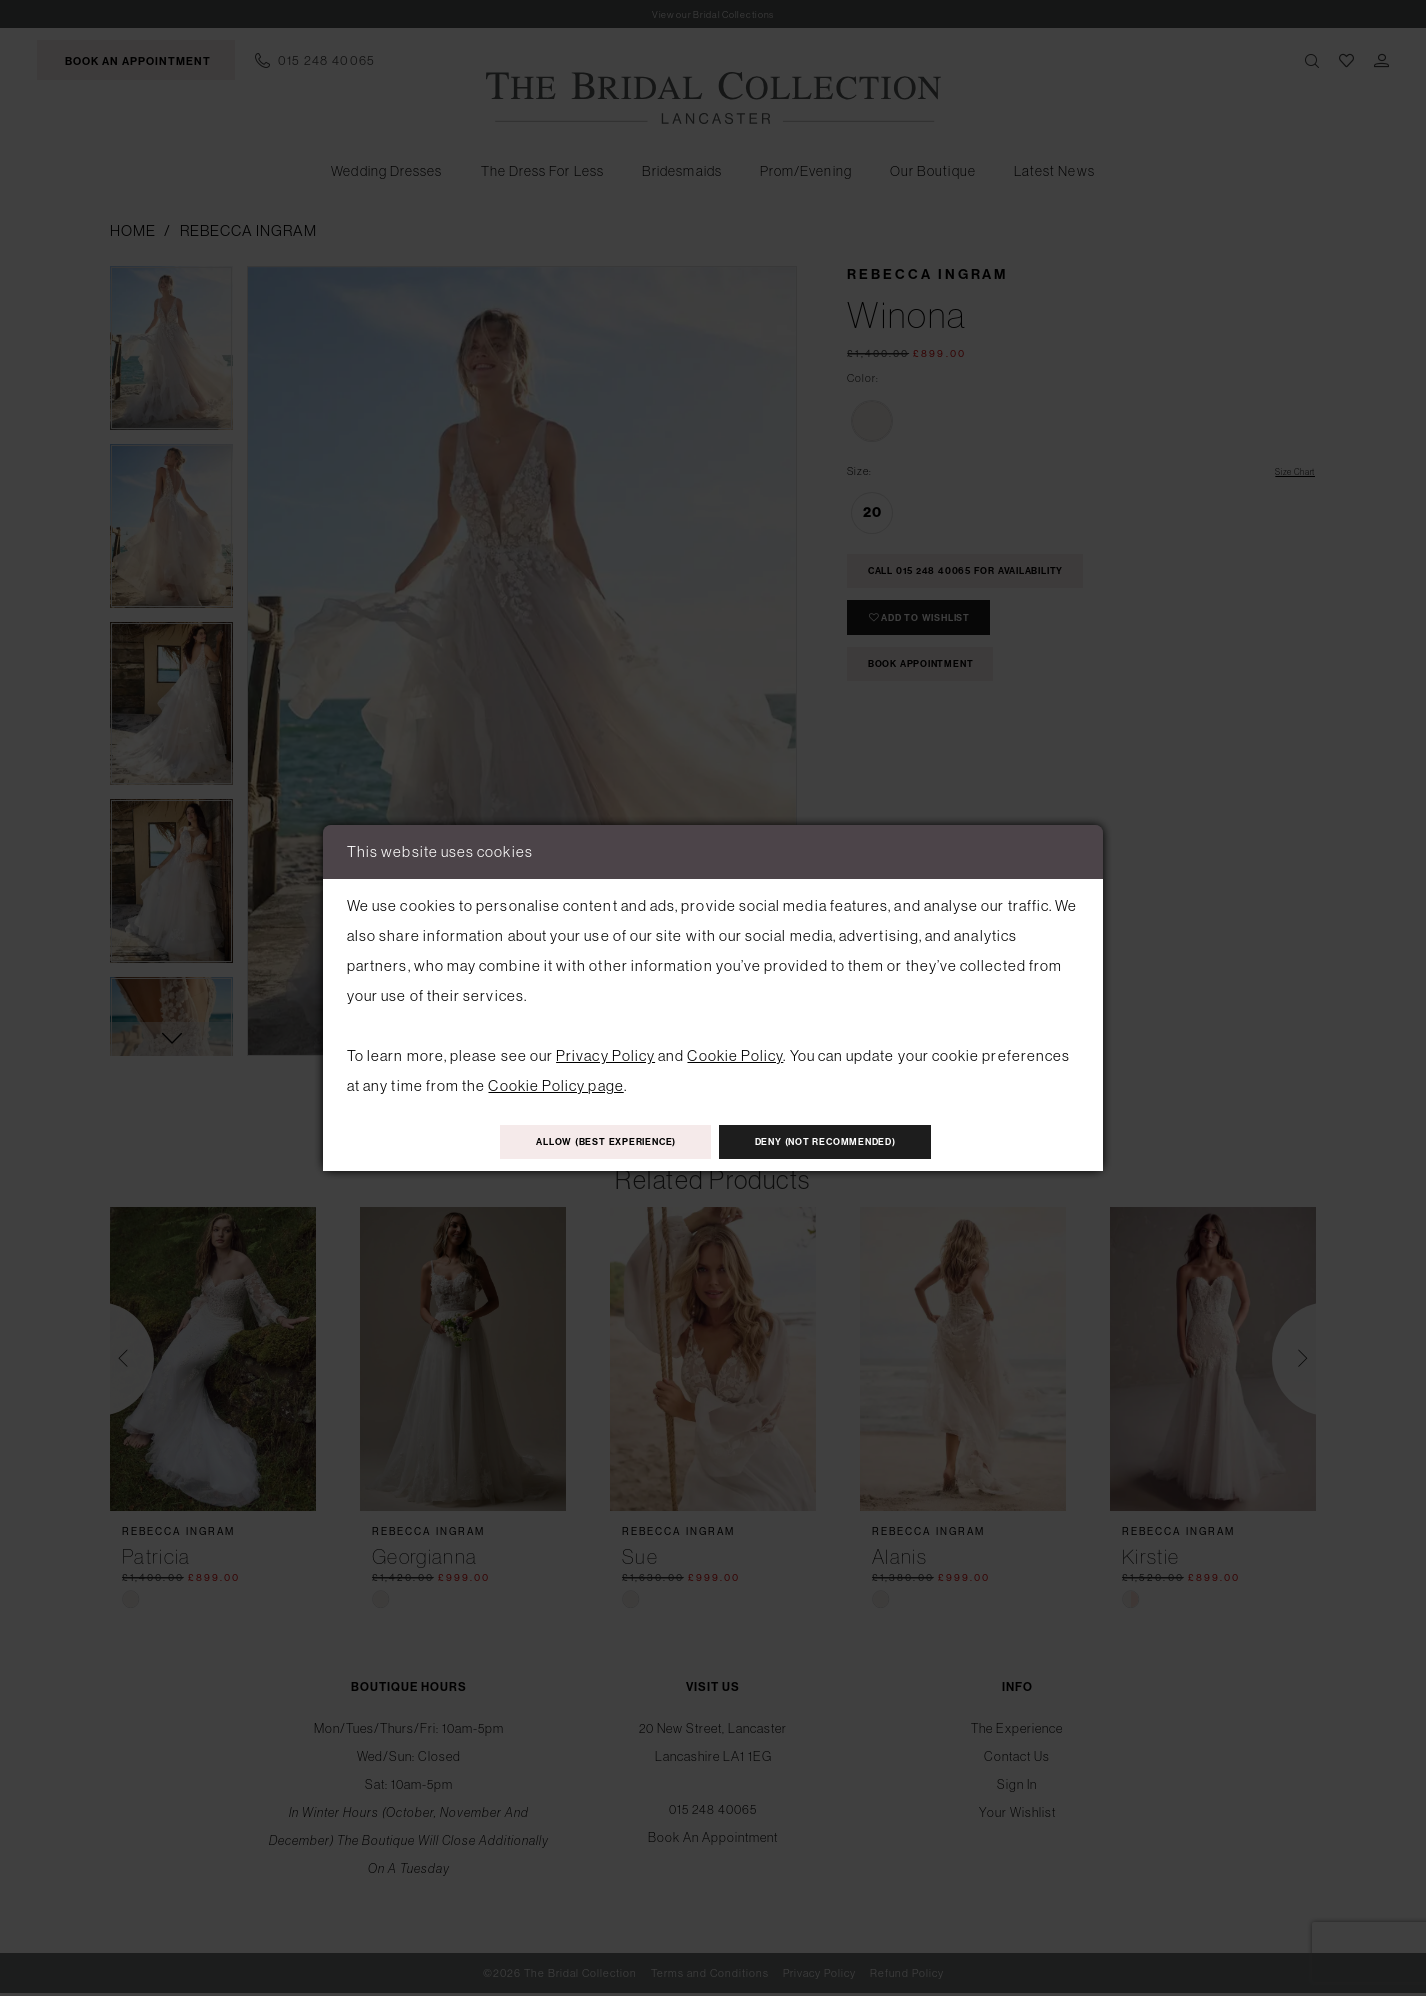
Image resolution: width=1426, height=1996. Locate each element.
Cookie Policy (735, 1050)
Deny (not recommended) (856, 1142)
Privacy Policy (605, 1050)
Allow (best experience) (576, 1142)
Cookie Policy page (555, 1080)
